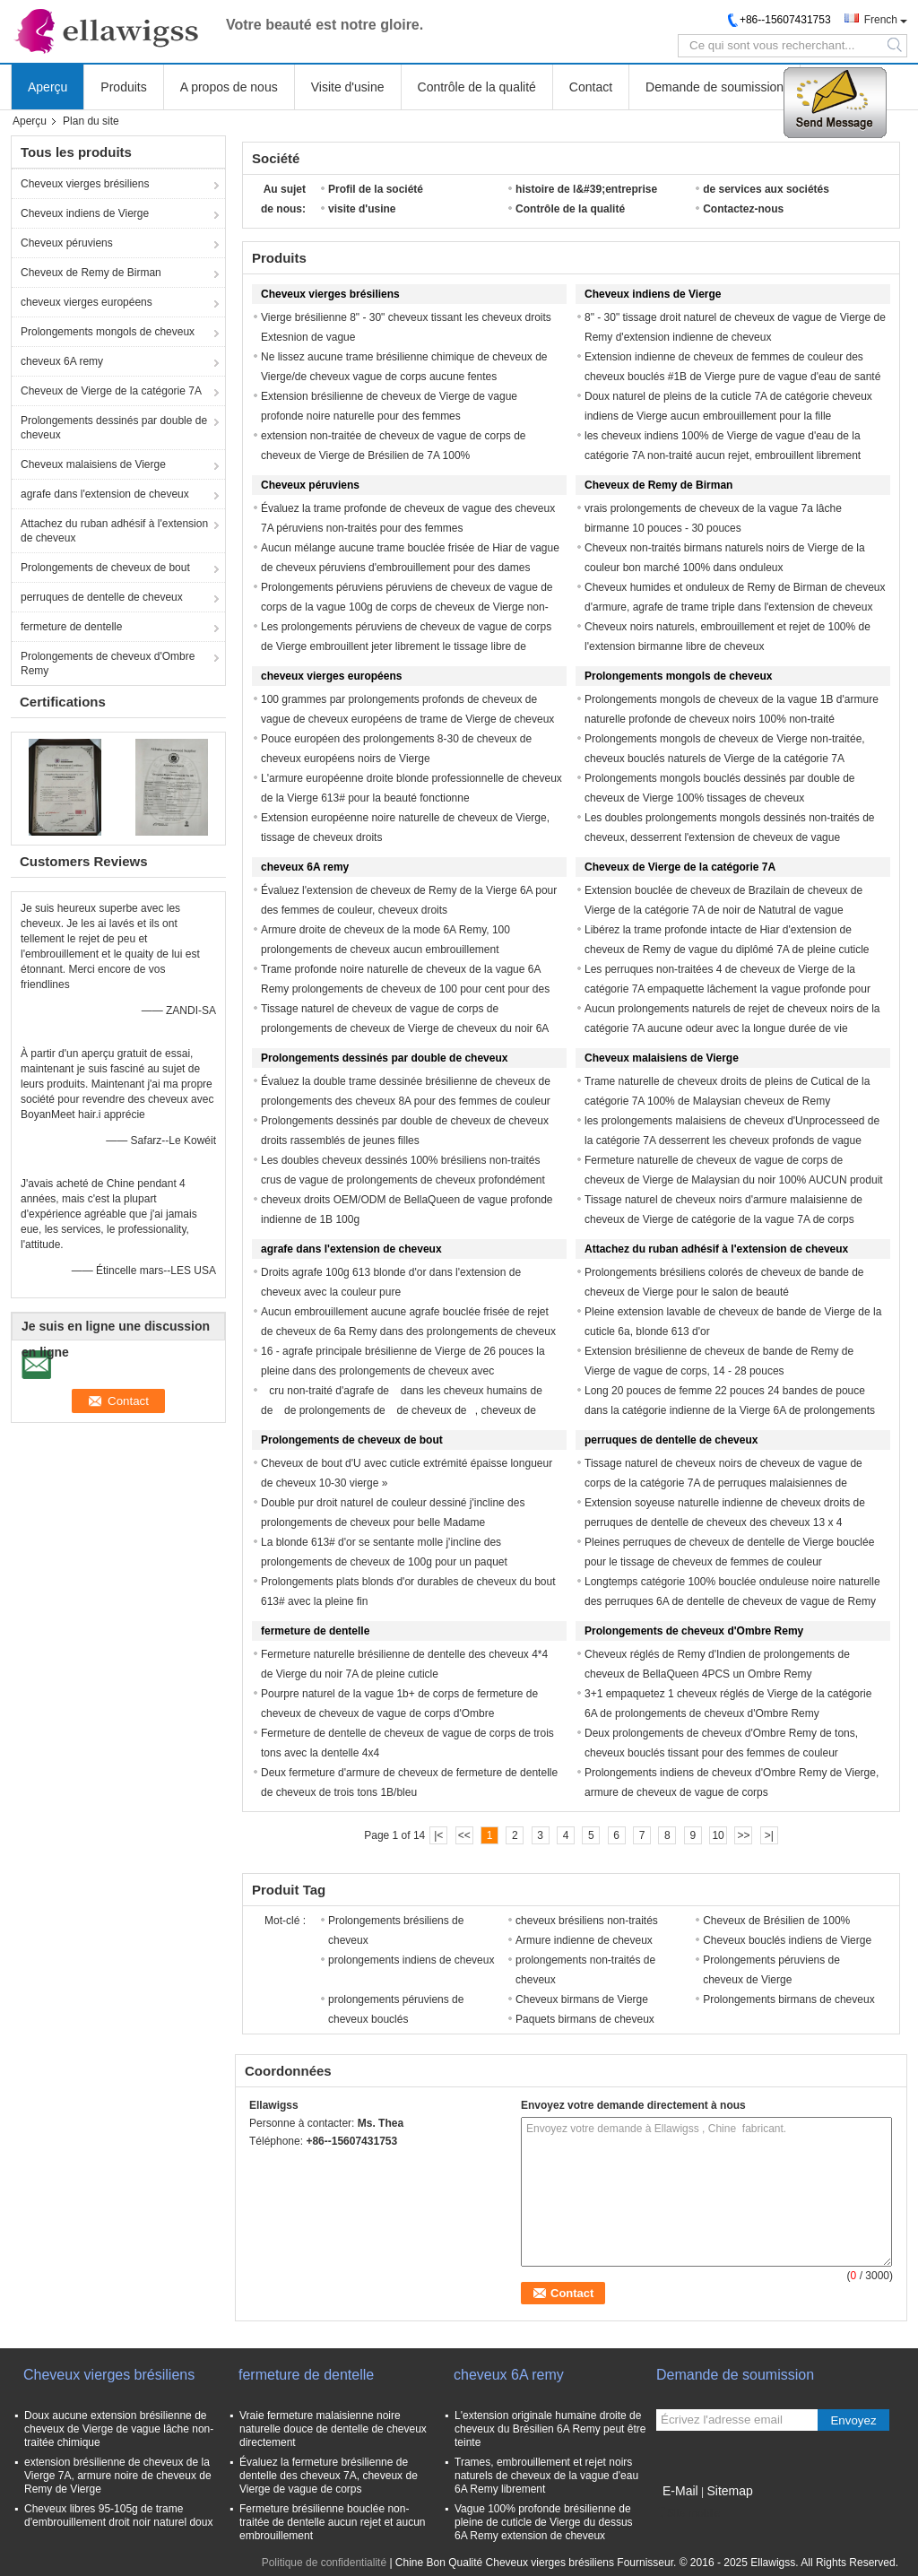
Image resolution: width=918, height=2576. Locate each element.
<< (464, 1835)
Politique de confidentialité (324, 2562)
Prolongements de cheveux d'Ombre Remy (108, 663)
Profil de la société (375, 189)
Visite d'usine (348, 87)
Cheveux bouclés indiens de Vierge (787, 1940)
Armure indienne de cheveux (584, 1940)
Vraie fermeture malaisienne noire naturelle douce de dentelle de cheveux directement (333, 2429)
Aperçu (47, 87)
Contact (590, 87)
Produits (123, 87)
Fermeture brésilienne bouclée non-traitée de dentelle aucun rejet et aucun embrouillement (332, 2522)
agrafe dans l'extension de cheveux (105, 494)
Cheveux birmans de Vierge (581, 1999)
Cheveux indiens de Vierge (85, 213)
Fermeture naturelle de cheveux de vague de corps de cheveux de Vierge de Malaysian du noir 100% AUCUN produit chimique (734, 1180)
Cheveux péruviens (67, 243)
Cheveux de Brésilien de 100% (776, 1920)
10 (717, 1835)
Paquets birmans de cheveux (584, 2019)
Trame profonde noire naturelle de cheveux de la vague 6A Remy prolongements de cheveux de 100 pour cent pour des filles (405, 989)
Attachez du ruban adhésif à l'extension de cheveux (114, 530)
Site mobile (688, 2513)
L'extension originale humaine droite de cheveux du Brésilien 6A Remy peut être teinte (550, 2429)
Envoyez (853, 2420)
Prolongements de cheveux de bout (105, 567)
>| (769, 1835)
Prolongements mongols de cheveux (108, 331)
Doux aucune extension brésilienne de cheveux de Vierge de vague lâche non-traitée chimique (118, 2429)
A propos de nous (229, 87)
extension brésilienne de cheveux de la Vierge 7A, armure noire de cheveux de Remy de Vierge (118, 2475)
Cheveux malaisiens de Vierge (93, 464)
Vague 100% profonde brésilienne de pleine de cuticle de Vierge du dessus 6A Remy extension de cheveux (544, 2522)
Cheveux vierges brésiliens (85, 184)
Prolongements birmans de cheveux (788, 1999)
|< (438, 1835)
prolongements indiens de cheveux (411, 1960)
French (880, 19)
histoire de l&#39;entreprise (586, 189)
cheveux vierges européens (86, 302)
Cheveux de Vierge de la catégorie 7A (111, 391)
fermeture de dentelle (71, 626)
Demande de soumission (714, 87)
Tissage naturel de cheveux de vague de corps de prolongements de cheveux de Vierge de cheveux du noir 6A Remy (405, 1028)
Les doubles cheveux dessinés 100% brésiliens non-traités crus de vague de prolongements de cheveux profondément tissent (403, 1180)
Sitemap (729, 2491)
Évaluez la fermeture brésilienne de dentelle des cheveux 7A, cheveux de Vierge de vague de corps (328, 2475)
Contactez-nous (743, 209)
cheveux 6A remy (62, 361)
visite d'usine (362, 209)
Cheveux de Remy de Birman (91, 272)
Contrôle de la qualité (477, 87)
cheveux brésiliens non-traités (586, 1920)
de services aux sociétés (766, 189)
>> (743, 1835)
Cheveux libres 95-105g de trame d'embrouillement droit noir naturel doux (118, 2515)
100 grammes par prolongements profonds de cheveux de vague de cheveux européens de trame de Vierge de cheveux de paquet (407, 719)
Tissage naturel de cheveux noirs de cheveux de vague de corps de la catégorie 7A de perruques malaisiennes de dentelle (723, 1483)
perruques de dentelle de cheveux (102, 597)
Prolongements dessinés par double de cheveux (114, 427)
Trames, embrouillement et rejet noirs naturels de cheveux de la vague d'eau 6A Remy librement (546, 2475)
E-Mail (680, 2491)
